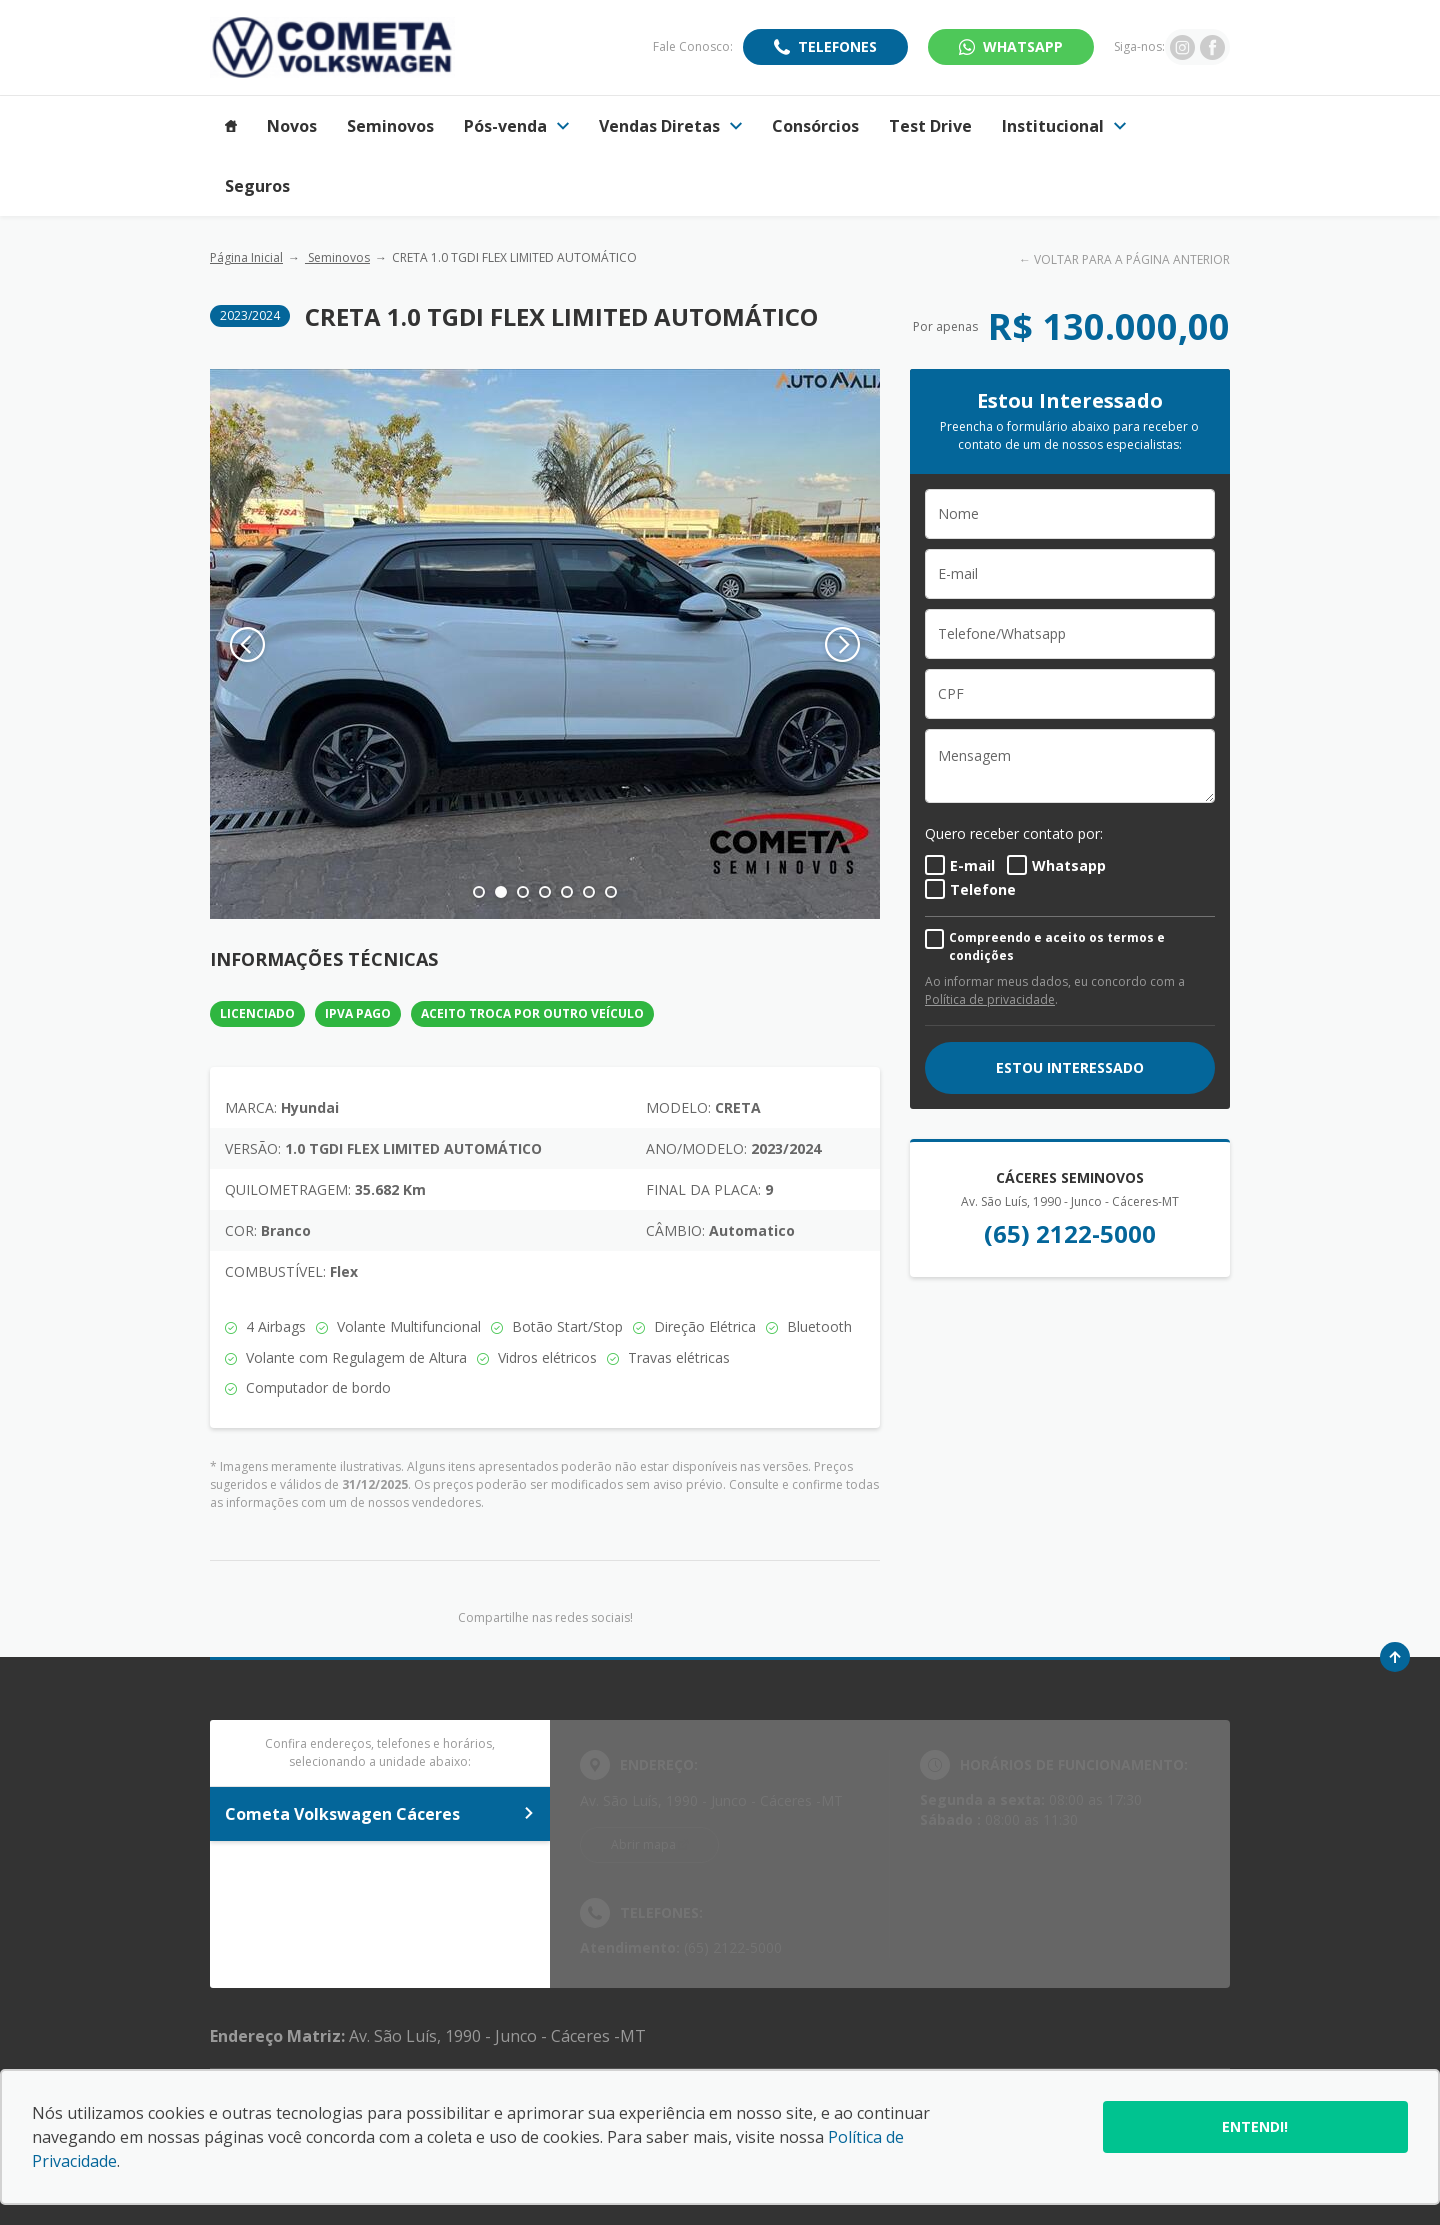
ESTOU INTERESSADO (1070, 1067)
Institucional (1064, 126)
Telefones (837, 46)
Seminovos (390, 126)
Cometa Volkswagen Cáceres (380, 1814)
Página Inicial (246, 257)
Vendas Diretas (670, 126)
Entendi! (1255, 2126)
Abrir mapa (643, 1844)
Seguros (257, 186)
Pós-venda (516, 126)
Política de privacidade (990, 999)
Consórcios (815, 126)
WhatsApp (1023, 46)
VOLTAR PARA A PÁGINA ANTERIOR (1132, 259)
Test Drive (930, 126)
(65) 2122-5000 (1070, 1233)
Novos (292, 126)
